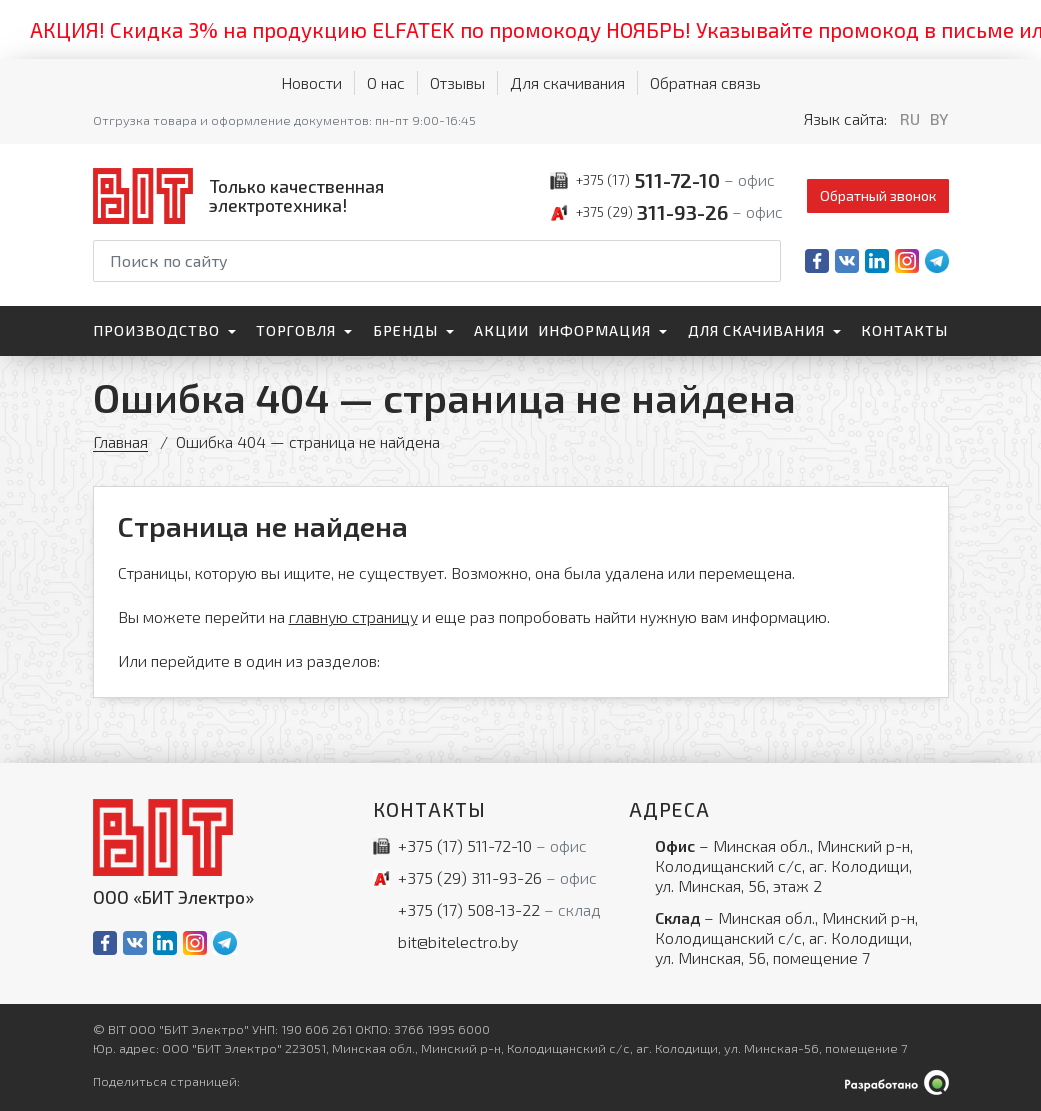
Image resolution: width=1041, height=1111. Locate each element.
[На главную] (243, 195)
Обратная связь (705, 82)
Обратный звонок (878, 195)
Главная (120, 441)
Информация (594, 330)
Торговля (296, 330)
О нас (386, 82)
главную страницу (353, 616)
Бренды (405, 330)
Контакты (904, 330)
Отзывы (457, 82)
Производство (156, 330)
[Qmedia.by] (897, 1082)
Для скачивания (567, 82)
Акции (501, 330)
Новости (311, 82)
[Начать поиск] (764, 261)
